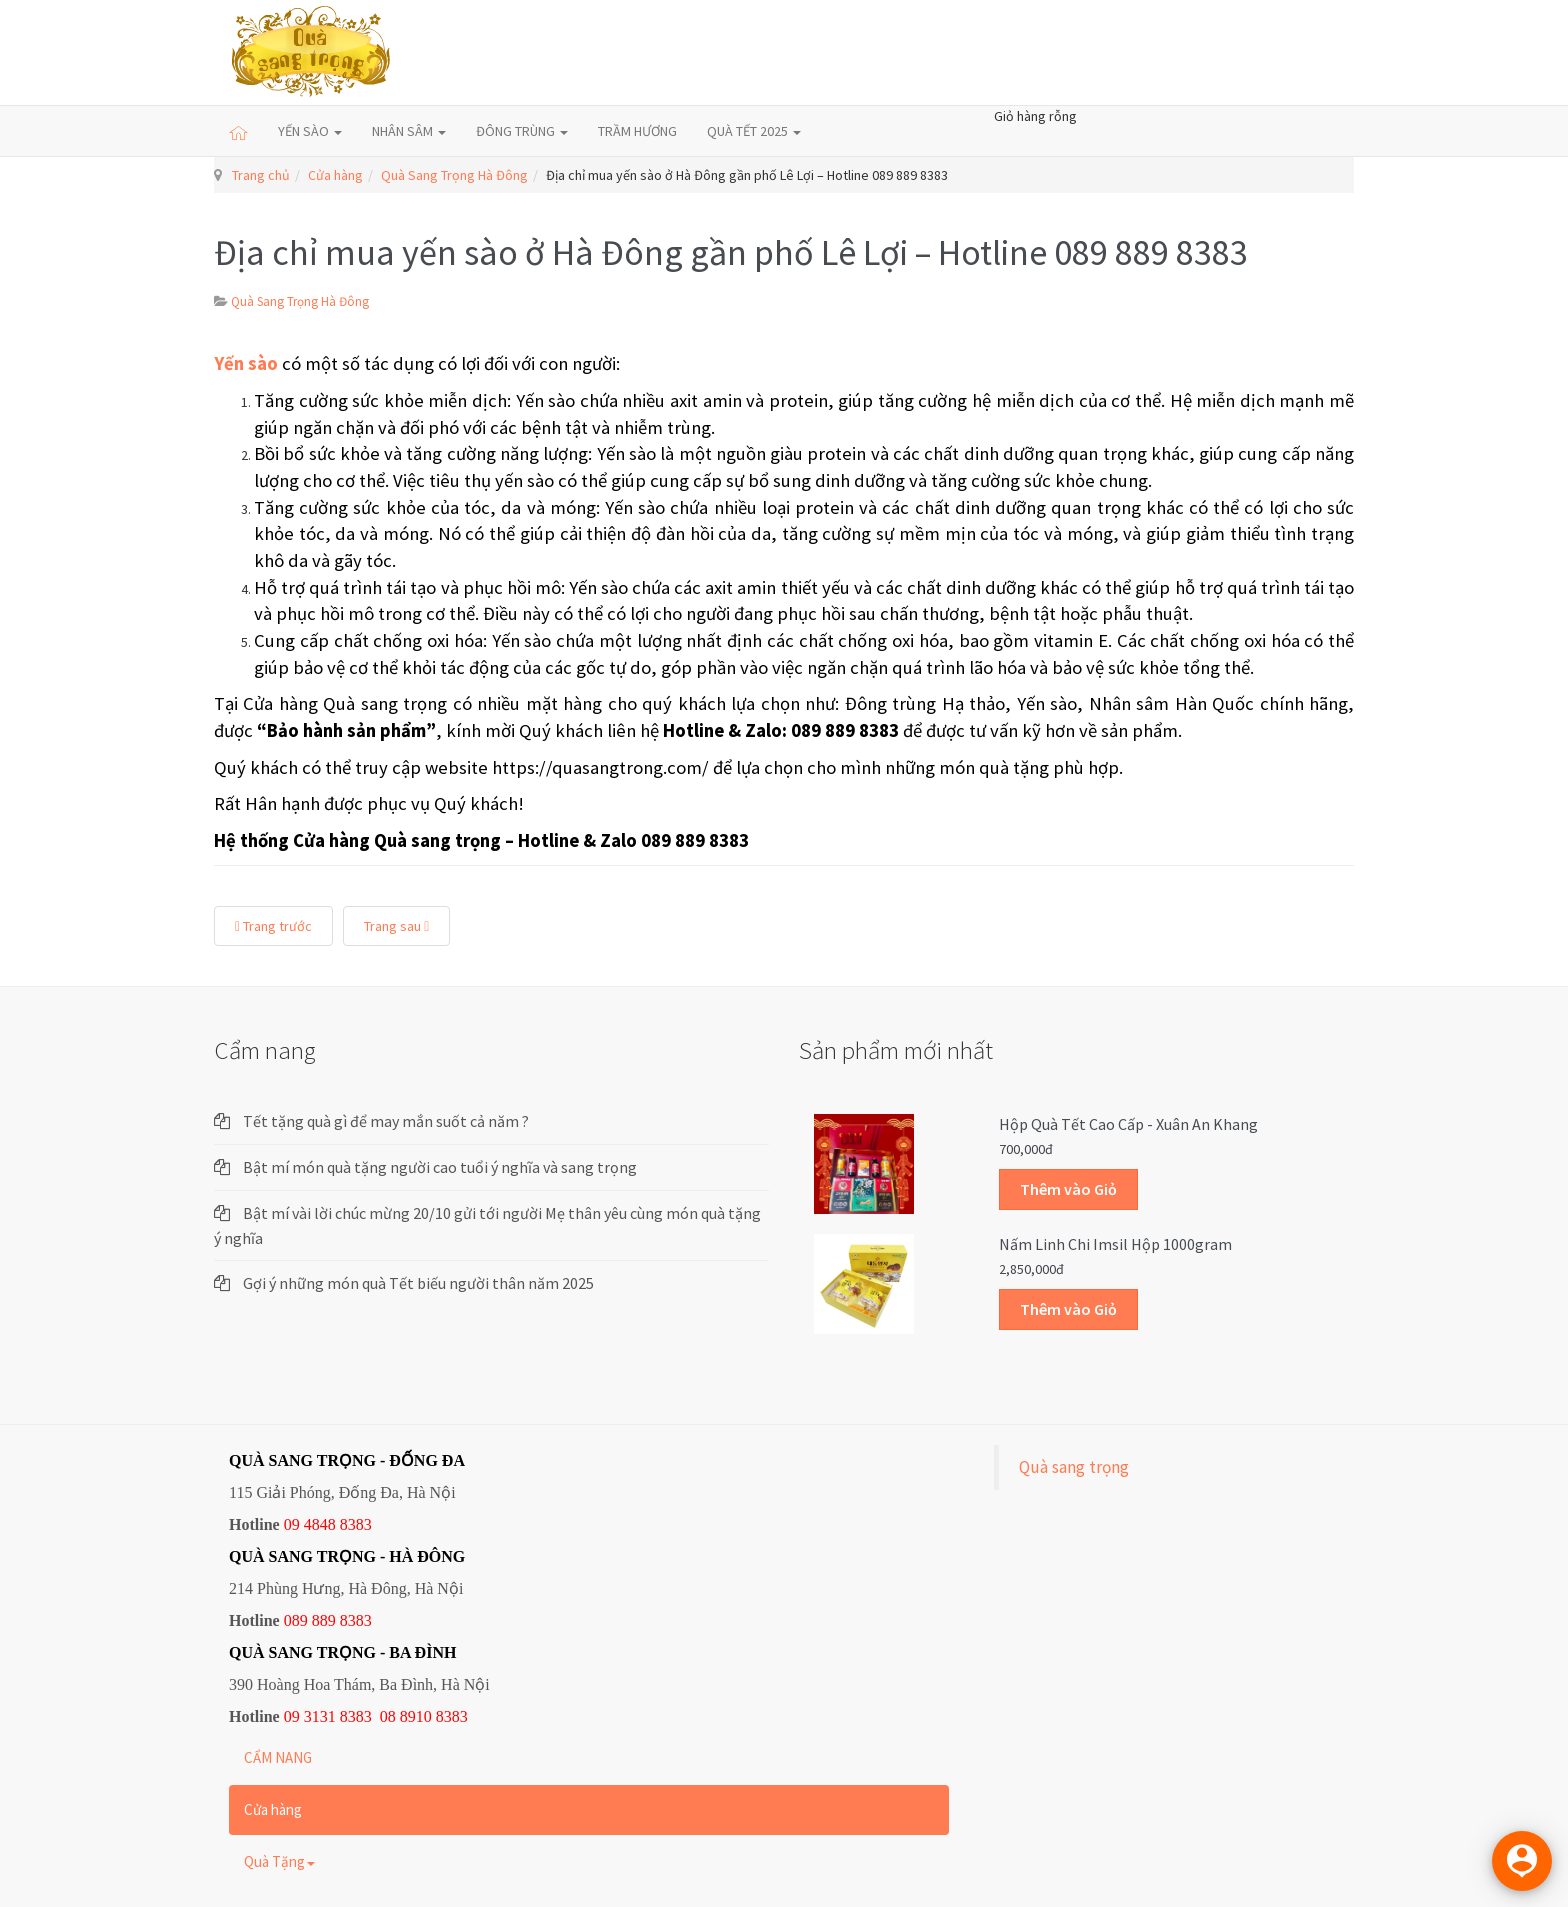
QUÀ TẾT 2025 (754, 131)
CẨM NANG (278, 1757)
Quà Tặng (279, 1861)
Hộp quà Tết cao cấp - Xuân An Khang (1128, 1124)
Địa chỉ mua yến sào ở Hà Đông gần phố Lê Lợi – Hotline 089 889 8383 (731, 252)
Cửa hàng (335, 175)
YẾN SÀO (310, 131)
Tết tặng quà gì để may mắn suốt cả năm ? (386, 1121)
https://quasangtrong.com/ (600, 767)
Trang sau (396, 926)
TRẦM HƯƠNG (637, 131)
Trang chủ (261, 175)
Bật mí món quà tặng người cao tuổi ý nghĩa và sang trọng (440, 1167)
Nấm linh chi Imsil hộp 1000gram (1115, 1244)
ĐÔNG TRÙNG (522, 131)
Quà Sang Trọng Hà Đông (454, 175)
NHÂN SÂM (409, 131)
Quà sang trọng (1074, 1467)
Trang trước (273, 926)
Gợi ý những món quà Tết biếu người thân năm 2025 (418, 1283)
